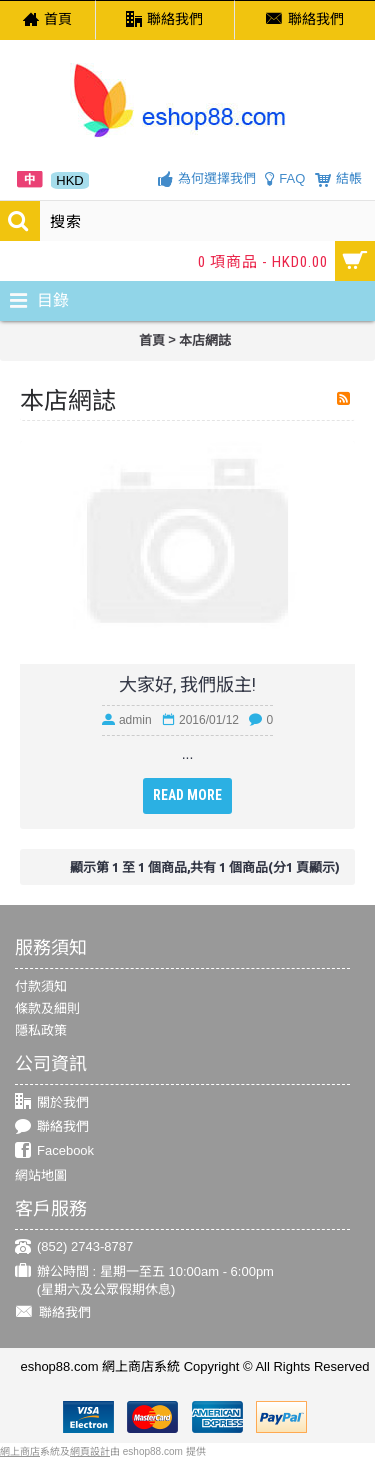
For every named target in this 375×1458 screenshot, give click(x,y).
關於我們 (52, 1102)
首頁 (152, 340)
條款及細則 (47, 1008)
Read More (187, 795)
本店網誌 (205, 340)
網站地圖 (41, 1175)
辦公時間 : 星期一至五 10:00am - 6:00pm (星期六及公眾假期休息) (144, 1280)
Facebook (54, 1151)
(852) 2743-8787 (74, 1247)
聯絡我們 (52, 1127)
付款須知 (41, 986)
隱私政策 (41, 1030)
